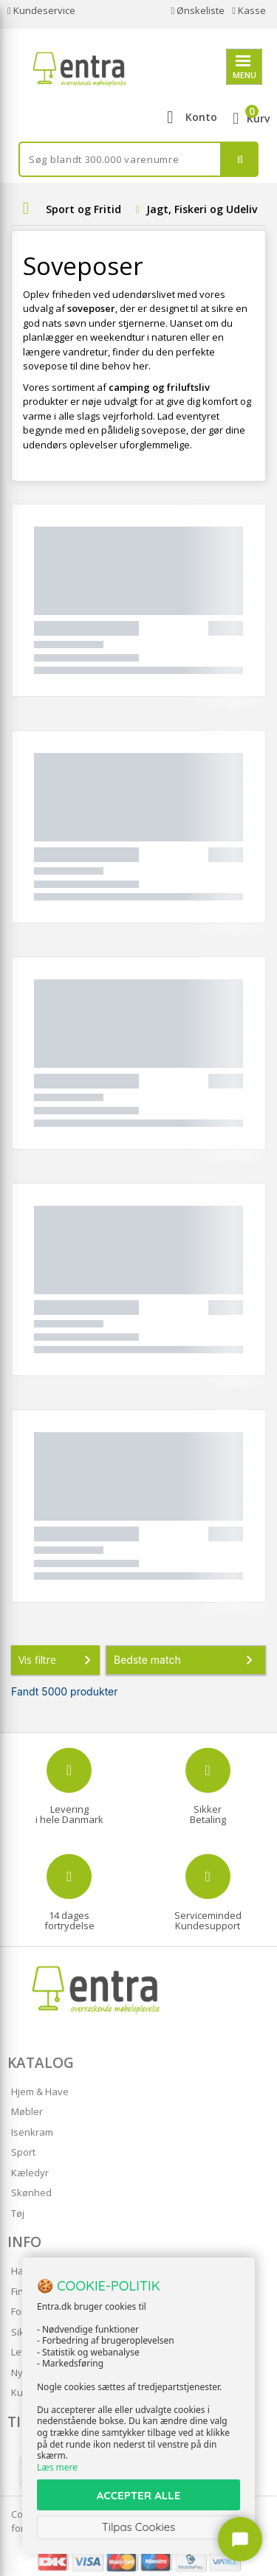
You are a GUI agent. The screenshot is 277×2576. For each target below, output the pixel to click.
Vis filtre (57, 1660)
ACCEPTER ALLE (138, 2495)
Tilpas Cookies (139, 2527)
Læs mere (57, 2467)
